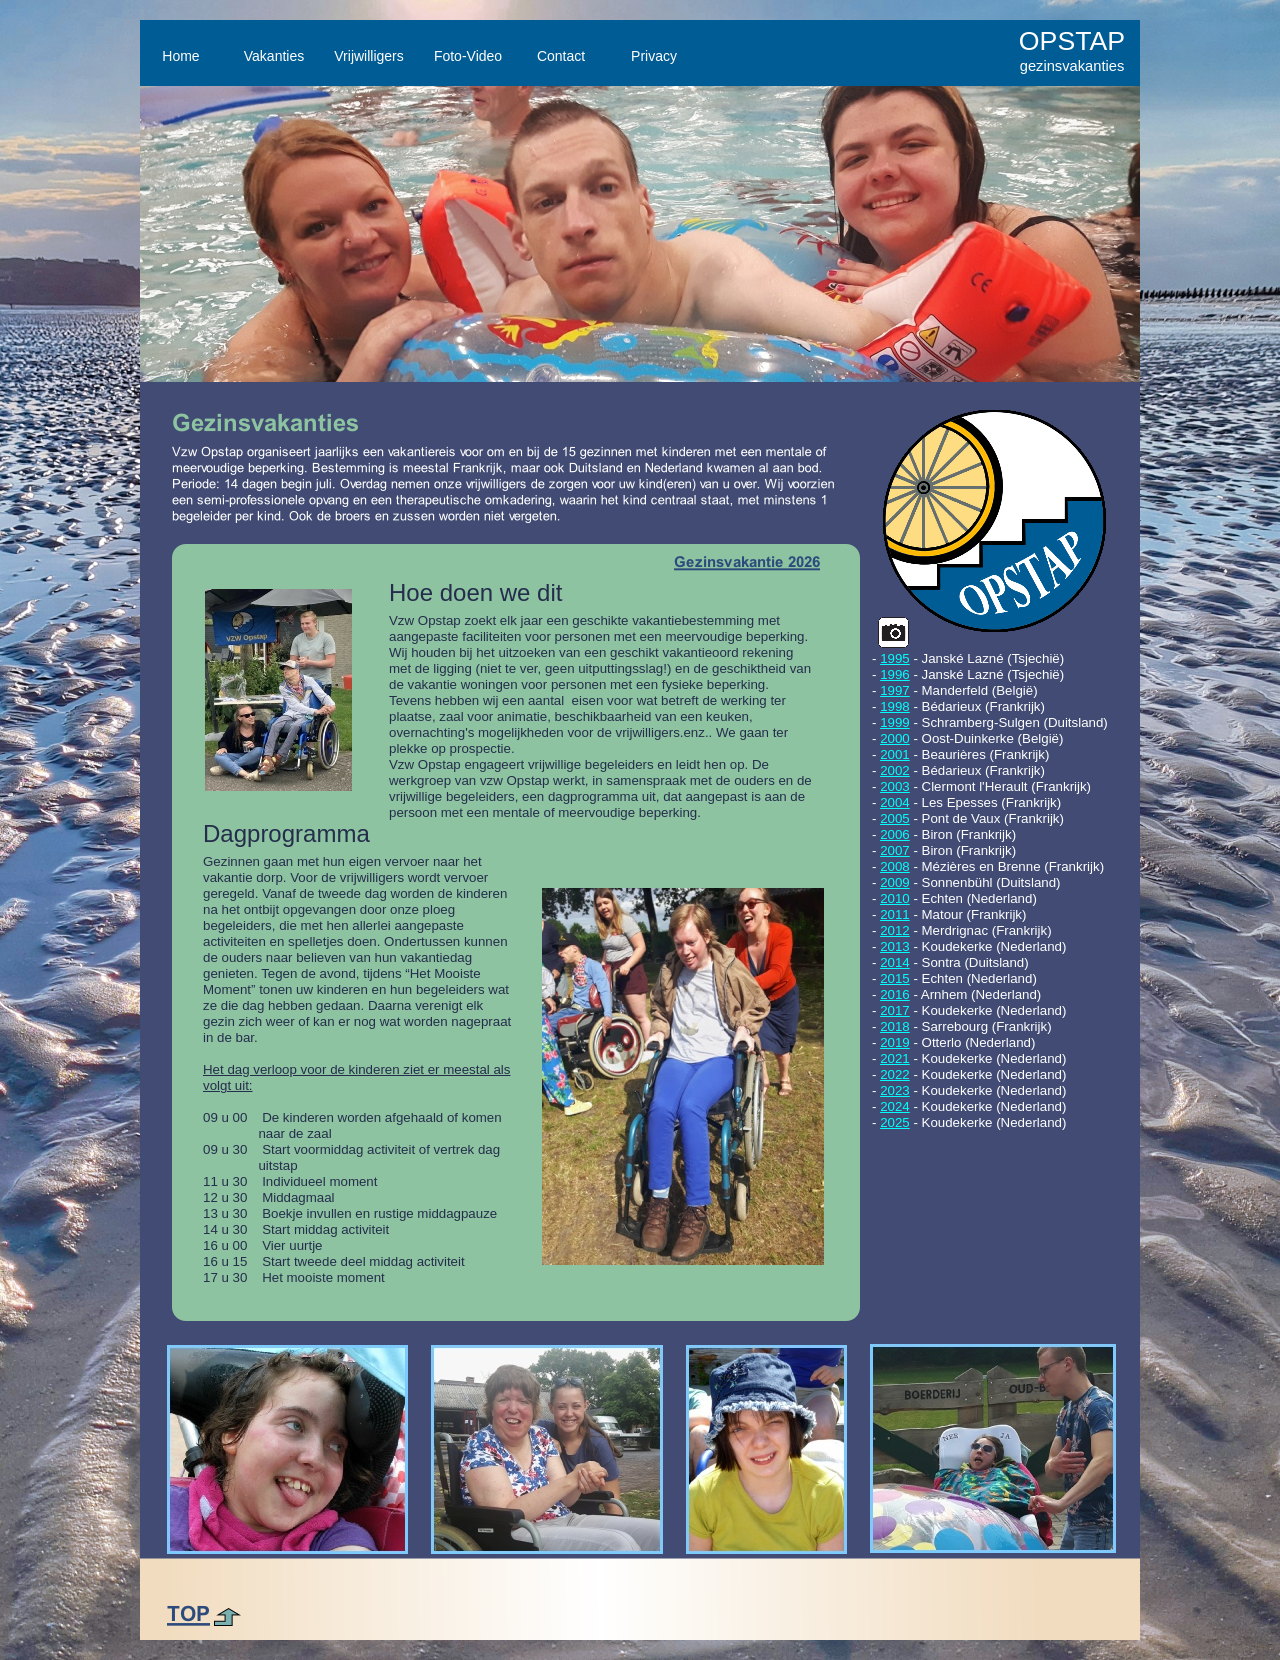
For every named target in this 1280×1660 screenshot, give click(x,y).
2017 (895, 1010)
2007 (895, 850)
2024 (895, 1106)
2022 (895, 1074)
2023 (895, 1090)
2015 (895, 978)
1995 (895, 658)
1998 (895, 706)
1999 (895, 722)
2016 (895, 994)
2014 (895, 962)
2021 (895, 1058)
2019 (895, 1042)
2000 (895, 738)
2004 (895, 802)
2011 (895, 914)
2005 (895, 818)
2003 (895, 786)
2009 (895, 882)
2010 (895, 898)
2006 (895, 834)
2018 (895, 1026)
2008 (895, 866)
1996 (895, 674)
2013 (895, 946)
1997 (895, 690)
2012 (895, 930)
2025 (895, 1122)
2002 (895, 770)
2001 (895, 754)
